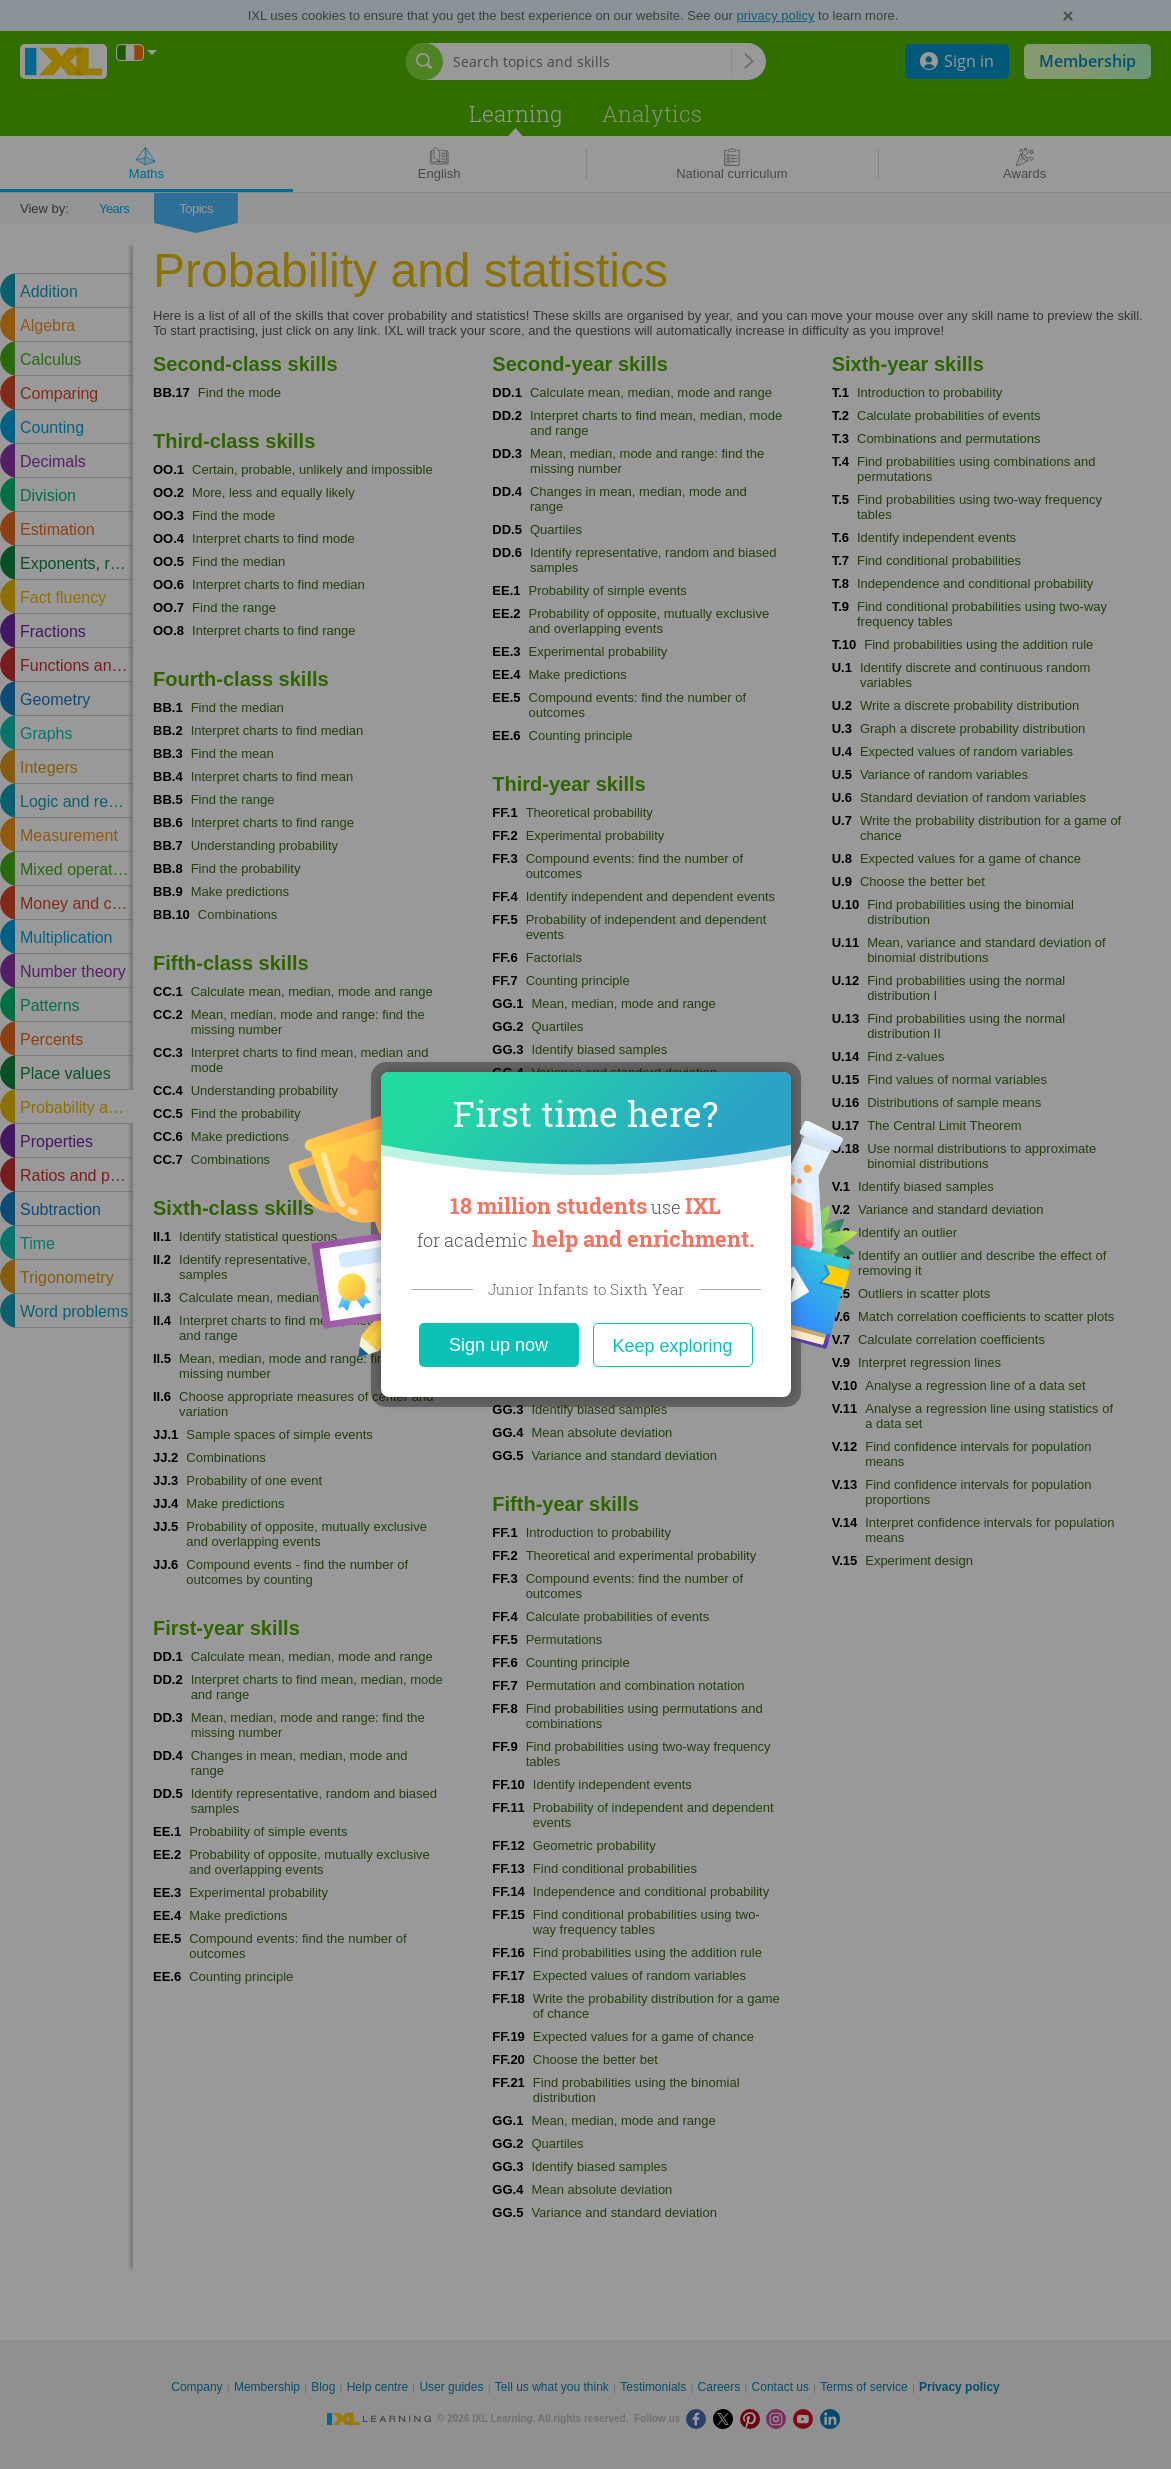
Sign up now (498, 1345)
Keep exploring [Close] (672, 1346)
